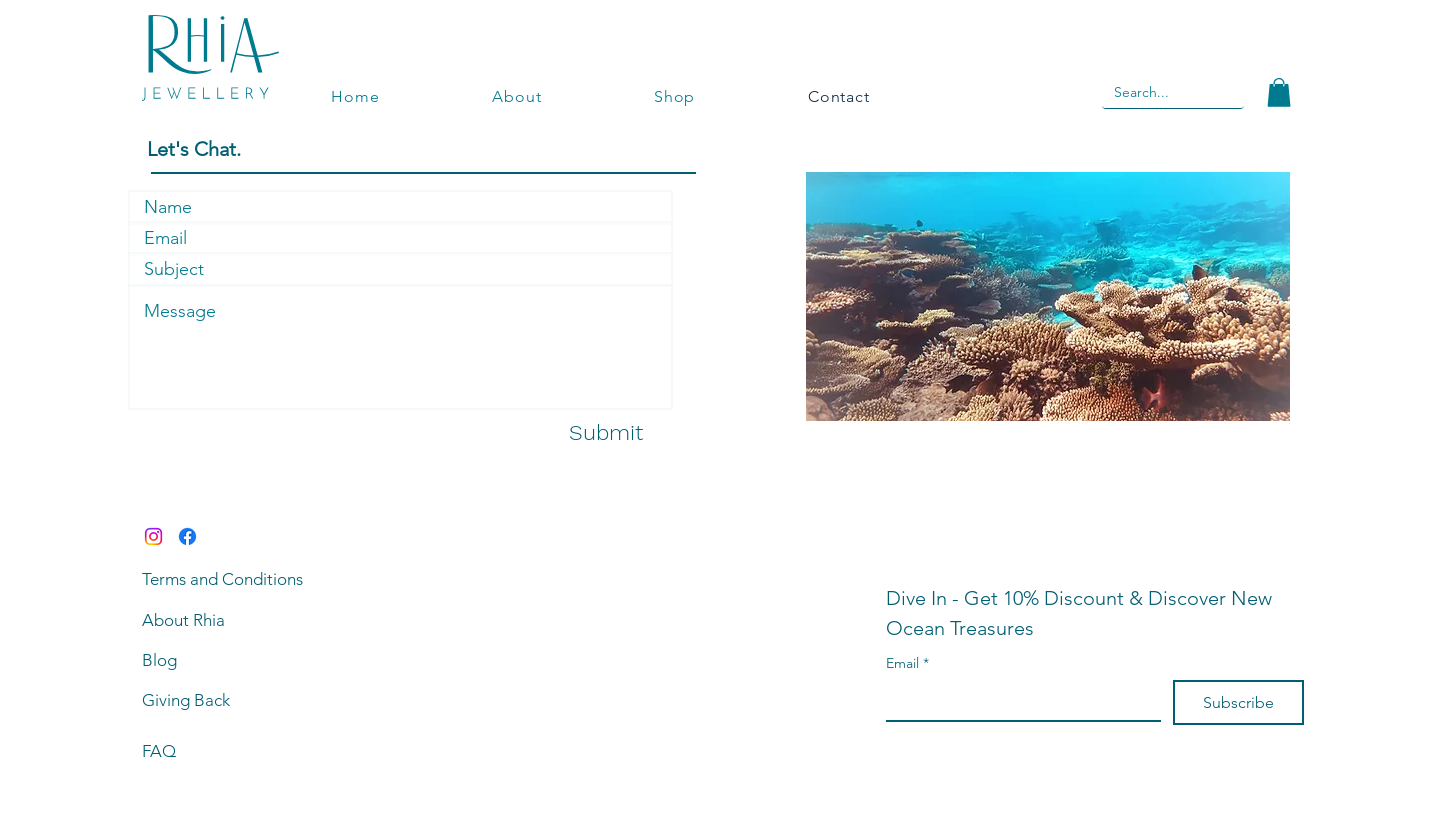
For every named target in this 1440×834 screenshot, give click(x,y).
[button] (1279, 92)
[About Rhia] (235, 620)
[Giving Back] (235, 700)
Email (907, 663)
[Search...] (1144, 93)
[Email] (1017, 700)
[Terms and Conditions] (235, 579)
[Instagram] (153, 536)
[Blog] (235, 660)
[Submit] (606, 433)
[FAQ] (235, 751)
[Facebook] (187, 536)
